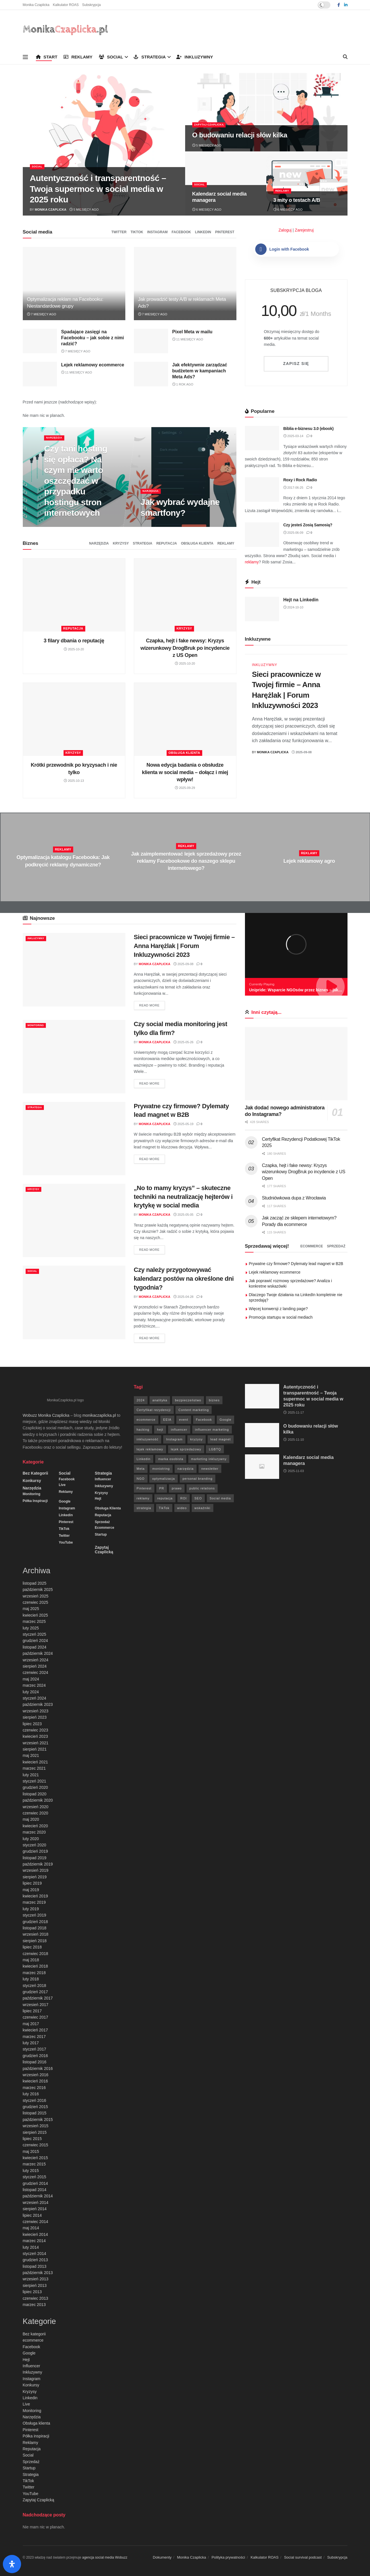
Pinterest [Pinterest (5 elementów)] (144, 1488)
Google (64, 1501)
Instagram (157, 232)
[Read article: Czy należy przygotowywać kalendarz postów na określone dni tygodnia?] (74, 1302)
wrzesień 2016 (35, 2074)
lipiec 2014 (32, 2215)
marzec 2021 (34, 1768)
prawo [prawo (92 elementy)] (177, 1488)
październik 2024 (38, 1653)
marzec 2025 (34, 1621)
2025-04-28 (183, 1296)
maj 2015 (31, 2151)
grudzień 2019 (35, 1851)
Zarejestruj (304, 230)
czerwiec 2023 (35, 1730)
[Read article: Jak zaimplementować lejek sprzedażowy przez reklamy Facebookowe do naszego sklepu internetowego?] (185, 857)
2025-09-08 (302, 752)
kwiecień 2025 (35, 1615)
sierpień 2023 (35, 1717)
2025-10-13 (74, 780)
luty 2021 (31, 1775)
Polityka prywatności (228, 2557)
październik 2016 (38, 2068)
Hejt (98, 1499)
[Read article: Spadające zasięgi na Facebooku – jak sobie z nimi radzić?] (40, 341)
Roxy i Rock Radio (300, 480)
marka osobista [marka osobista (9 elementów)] (170, 1459)
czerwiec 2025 (35, 1602)
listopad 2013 (34, 2266)
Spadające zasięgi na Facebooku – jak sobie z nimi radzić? (92, 337)
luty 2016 (31, 2094)
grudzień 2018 (35, 1921)
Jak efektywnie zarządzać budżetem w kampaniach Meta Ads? (199, 370)
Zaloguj (285, 230)
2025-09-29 (185, 787)
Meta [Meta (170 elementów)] (141, 1468)
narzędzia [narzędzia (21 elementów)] (185, 1468)
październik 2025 (38, 1589)
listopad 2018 (34, 1928)
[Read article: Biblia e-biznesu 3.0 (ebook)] (262, 438)
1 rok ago (182, 384)
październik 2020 (38, 1800)
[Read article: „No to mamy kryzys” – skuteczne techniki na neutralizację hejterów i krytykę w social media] (74, 1220)
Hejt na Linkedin (301, 599)
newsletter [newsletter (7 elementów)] (209, 1468)
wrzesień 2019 (35, 1870)
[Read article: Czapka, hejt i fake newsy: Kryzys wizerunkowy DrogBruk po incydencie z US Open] (185, 595)
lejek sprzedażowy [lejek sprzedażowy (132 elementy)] (186, 1449)
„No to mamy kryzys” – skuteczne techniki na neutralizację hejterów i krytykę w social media (183, 1196)
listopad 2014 (34, 2189)
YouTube (66, 1542)
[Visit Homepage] (65, 30)
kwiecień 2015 (35, 2157)
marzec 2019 (34, 1902)
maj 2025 (31, 1608)
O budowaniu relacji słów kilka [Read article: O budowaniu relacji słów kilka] (239, 135)
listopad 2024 (34, 1647)
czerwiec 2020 (35, 1813)
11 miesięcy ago (187, 339)
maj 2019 (31, 1889)
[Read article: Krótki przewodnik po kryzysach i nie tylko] (74, 719)
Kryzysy (121, 543)
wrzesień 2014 (35, 2202)
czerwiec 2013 (35, 2298)
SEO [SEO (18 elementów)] (198, 1498)
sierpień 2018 (35, 1940)
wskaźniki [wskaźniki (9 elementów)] (202, 1508)
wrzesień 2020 (35, 1806)
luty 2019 (31, 1909)
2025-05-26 (183, 1042)
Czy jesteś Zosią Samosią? (307, 525)
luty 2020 (31, 1838)
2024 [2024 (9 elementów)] (141, 1400)
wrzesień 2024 (35, 1660)
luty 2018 (31, 1979)
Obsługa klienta (197, 543)
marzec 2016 (34, 2087)
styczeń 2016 (34, 2100)
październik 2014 (38, 2196)
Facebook (181, 232)
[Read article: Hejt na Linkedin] (262, 609)
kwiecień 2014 (35, 2234)
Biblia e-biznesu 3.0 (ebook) (308, 428)
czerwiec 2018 (35, 1953)
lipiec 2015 (32, 2138)
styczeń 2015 (34, 2177)
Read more (152, 1005)
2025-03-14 (293, 436)
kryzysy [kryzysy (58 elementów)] (196, 1439)
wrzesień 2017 (35, 2004)
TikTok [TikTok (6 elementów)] (164, 1508)
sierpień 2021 (35, 1749)
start (47, 56)
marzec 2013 (34, 2304)
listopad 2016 (34, 2062)
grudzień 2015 (35, 2106)
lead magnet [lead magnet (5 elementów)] (220, 1439)
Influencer (103, 1479)
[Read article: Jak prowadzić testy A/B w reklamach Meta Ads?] (185, 283)
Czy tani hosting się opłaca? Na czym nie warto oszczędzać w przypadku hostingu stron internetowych (75, 481)
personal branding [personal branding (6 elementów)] (197, 1478)
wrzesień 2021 (35, 1743)
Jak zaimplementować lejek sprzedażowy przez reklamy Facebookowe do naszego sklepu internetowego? (186, 861)
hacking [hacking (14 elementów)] (143, 1429)
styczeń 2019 (34, 1915)
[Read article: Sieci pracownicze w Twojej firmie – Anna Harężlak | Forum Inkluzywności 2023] (74, 969)
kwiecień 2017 (35, 2030)
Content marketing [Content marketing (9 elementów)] (193, 1410)
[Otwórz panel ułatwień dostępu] (12, 2564)
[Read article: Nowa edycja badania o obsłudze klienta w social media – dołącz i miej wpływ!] (185, 719)
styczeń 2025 (34, 1634)
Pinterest (224, 232)
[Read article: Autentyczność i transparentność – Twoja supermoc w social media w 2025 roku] (262, 1396)
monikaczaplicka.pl (99, 1415)
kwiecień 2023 (35, 1736)
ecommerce (311, 1246)
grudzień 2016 (35, 2055)
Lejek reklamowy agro (309, 861)
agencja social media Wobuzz (104, 2557)
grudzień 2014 (35, 2183)
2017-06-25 (293, 487)
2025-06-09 (293, 532)
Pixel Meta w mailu (192, 331)
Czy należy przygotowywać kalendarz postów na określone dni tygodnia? (184, 1278)
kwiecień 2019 (35, 1896)
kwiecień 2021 (35, 1762)
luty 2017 (31, 2043)
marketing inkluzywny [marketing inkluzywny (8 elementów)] (209, 1459)
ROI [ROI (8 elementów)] (183, 1498)
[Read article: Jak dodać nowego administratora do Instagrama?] (296, 1063)
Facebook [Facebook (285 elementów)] (204, 1419)
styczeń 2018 (34, 1985)
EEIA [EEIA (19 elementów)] (167, 1419)
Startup (101, 1534)
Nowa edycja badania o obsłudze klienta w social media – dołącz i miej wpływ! (185, 772)
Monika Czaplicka (36, 5)
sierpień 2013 (35, 2285)
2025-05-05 (183, 1214)
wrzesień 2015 (35, 2126)
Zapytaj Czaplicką (211, 125)
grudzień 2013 (35, 2260)
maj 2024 (31, 1679)
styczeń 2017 (34, 2049)
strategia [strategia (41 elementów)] (144, 1508)
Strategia (150, 56)
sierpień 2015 (35, 2132)
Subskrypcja (91, 5)
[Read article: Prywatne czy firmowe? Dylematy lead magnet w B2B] (74, 1138)
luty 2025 (31, 1628)
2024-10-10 (293, 607)
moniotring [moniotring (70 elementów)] (161, 1468)
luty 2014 (31, 2247)
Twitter (118, 232)
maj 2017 (31, 2023)
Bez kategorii (35, 1473)
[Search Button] (345, 57)
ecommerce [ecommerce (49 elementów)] (146, 1419)
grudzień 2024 (35, 1640)
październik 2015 (38, 2119)
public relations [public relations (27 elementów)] (202, 1488)
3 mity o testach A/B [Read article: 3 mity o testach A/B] (296, 200)
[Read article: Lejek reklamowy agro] (308, 857)
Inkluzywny (194, 56)
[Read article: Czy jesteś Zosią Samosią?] (262, 534)
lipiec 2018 (32, 1947)
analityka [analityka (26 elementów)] (159, 1400)
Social (111, 56)
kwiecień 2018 (35, 1966)
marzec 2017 (34, 2036)
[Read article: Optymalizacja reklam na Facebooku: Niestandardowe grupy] (74, 283)
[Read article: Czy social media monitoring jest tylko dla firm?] (74, 1056)
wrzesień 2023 (35, 1711)
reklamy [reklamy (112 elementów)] (143, 1498)
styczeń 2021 (34, 1781)
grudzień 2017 (35, 1992)
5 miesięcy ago (84, 209)
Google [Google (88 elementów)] (225, 1419)
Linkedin (203, 232)
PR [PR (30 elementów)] (161, 1488)
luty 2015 (31, 2170)
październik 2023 (38, 1704)
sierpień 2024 (35, 1666)
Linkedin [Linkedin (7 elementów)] (144, 1459)
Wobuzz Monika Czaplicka (46, 1415)
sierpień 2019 (35, 1877)
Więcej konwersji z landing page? (278, 1308)
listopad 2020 (34, 1794)
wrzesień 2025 (35, 1596)
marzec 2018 (34, 1972)
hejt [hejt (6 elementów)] (160, 1429)
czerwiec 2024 (35, 1672)
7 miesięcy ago (41, 314)
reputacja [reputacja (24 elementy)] (165, 1498)
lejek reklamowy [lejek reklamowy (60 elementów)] (150, 1449)
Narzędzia (56, 437)
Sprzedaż (336, 1246)
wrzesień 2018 (35, 1934)
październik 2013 (38, 2272)
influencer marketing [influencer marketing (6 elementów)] (212, 1429)
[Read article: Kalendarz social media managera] (262, 1466)
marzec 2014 (34, 2240)
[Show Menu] (25, 57)
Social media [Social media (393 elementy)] (220, 1498)
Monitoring (38, 1025)
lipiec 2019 (32, 1883)
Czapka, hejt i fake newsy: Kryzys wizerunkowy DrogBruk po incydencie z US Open (185, 648)
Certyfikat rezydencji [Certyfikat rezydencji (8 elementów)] (154, 1410)
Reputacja (166, 543)
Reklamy (78, 56)
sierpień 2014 (35, 2208)
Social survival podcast (303, 2557)
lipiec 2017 (32, 2011)
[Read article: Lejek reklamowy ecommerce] (40, 374)
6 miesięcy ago (207, 209)
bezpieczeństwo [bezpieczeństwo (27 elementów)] (188, 1400)
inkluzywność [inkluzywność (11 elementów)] (148, 1439)
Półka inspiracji (35, 1501)
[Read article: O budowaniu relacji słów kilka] (262, 1435)
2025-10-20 (74, 649)
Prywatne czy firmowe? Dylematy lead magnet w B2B (296, 1263)
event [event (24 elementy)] (183, 1419)
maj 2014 (31, 2228)
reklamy (252, 562)
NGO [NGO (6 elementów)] (141, 1478)
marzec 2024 (34, 1685)
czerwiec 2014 (35, 2221)
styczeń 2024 (34, 1698)
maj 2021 (31, 1755)
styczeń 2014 (34, 2253)
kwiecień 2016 (35, 2081)
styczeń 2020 (34, 1845)
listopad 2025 (34, 1583)
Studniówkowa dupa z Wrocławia (294, 1197)
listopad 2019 (34, 1858)
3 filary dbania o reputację (74, 641)
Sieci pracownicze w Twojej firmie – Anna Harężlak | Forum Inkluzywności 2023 (184, 945)
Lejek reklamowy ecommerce (92, 364)
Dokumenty (162, 2557)
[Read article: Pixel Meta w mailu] (151, 341)
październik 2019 (38, 1864)
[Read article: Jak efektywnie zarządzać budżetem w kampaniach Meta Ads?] (151, 374)
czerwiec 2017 (35, 2017)
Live (62, 1485)
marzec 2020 (34, 1832)
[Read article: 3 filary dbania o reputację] (74, 595)
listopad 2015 (34, 2113)
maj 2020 (31, 1819)
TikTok (136, 232)
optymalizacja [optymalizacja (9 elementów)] (163, 1478)
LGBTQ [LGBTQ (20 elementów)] (215, 1449)
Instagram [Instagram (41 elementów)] (174, 1439)
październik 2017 (38, 1998)
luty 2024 (31, 1692)
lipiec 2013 (32, 2291)
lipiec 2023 (32, 1724)
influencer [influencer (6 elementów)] (179, 1429)
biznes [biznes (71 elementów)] (214, 1400)
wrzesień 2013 (35, 2279)
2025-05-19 (183, 1124)
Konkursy (32, 1480)
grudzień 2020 (35, 1787)
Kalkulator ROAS (66, 5)
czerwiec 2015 (35, 2145)
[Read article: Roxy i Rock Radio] (262, 489)
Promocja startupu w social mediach (281, 1317)
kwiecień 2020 (35, 1826)
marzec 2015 (34, 2164)
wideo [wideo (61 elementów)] (182, 1508)
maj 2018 (31, 1960)
